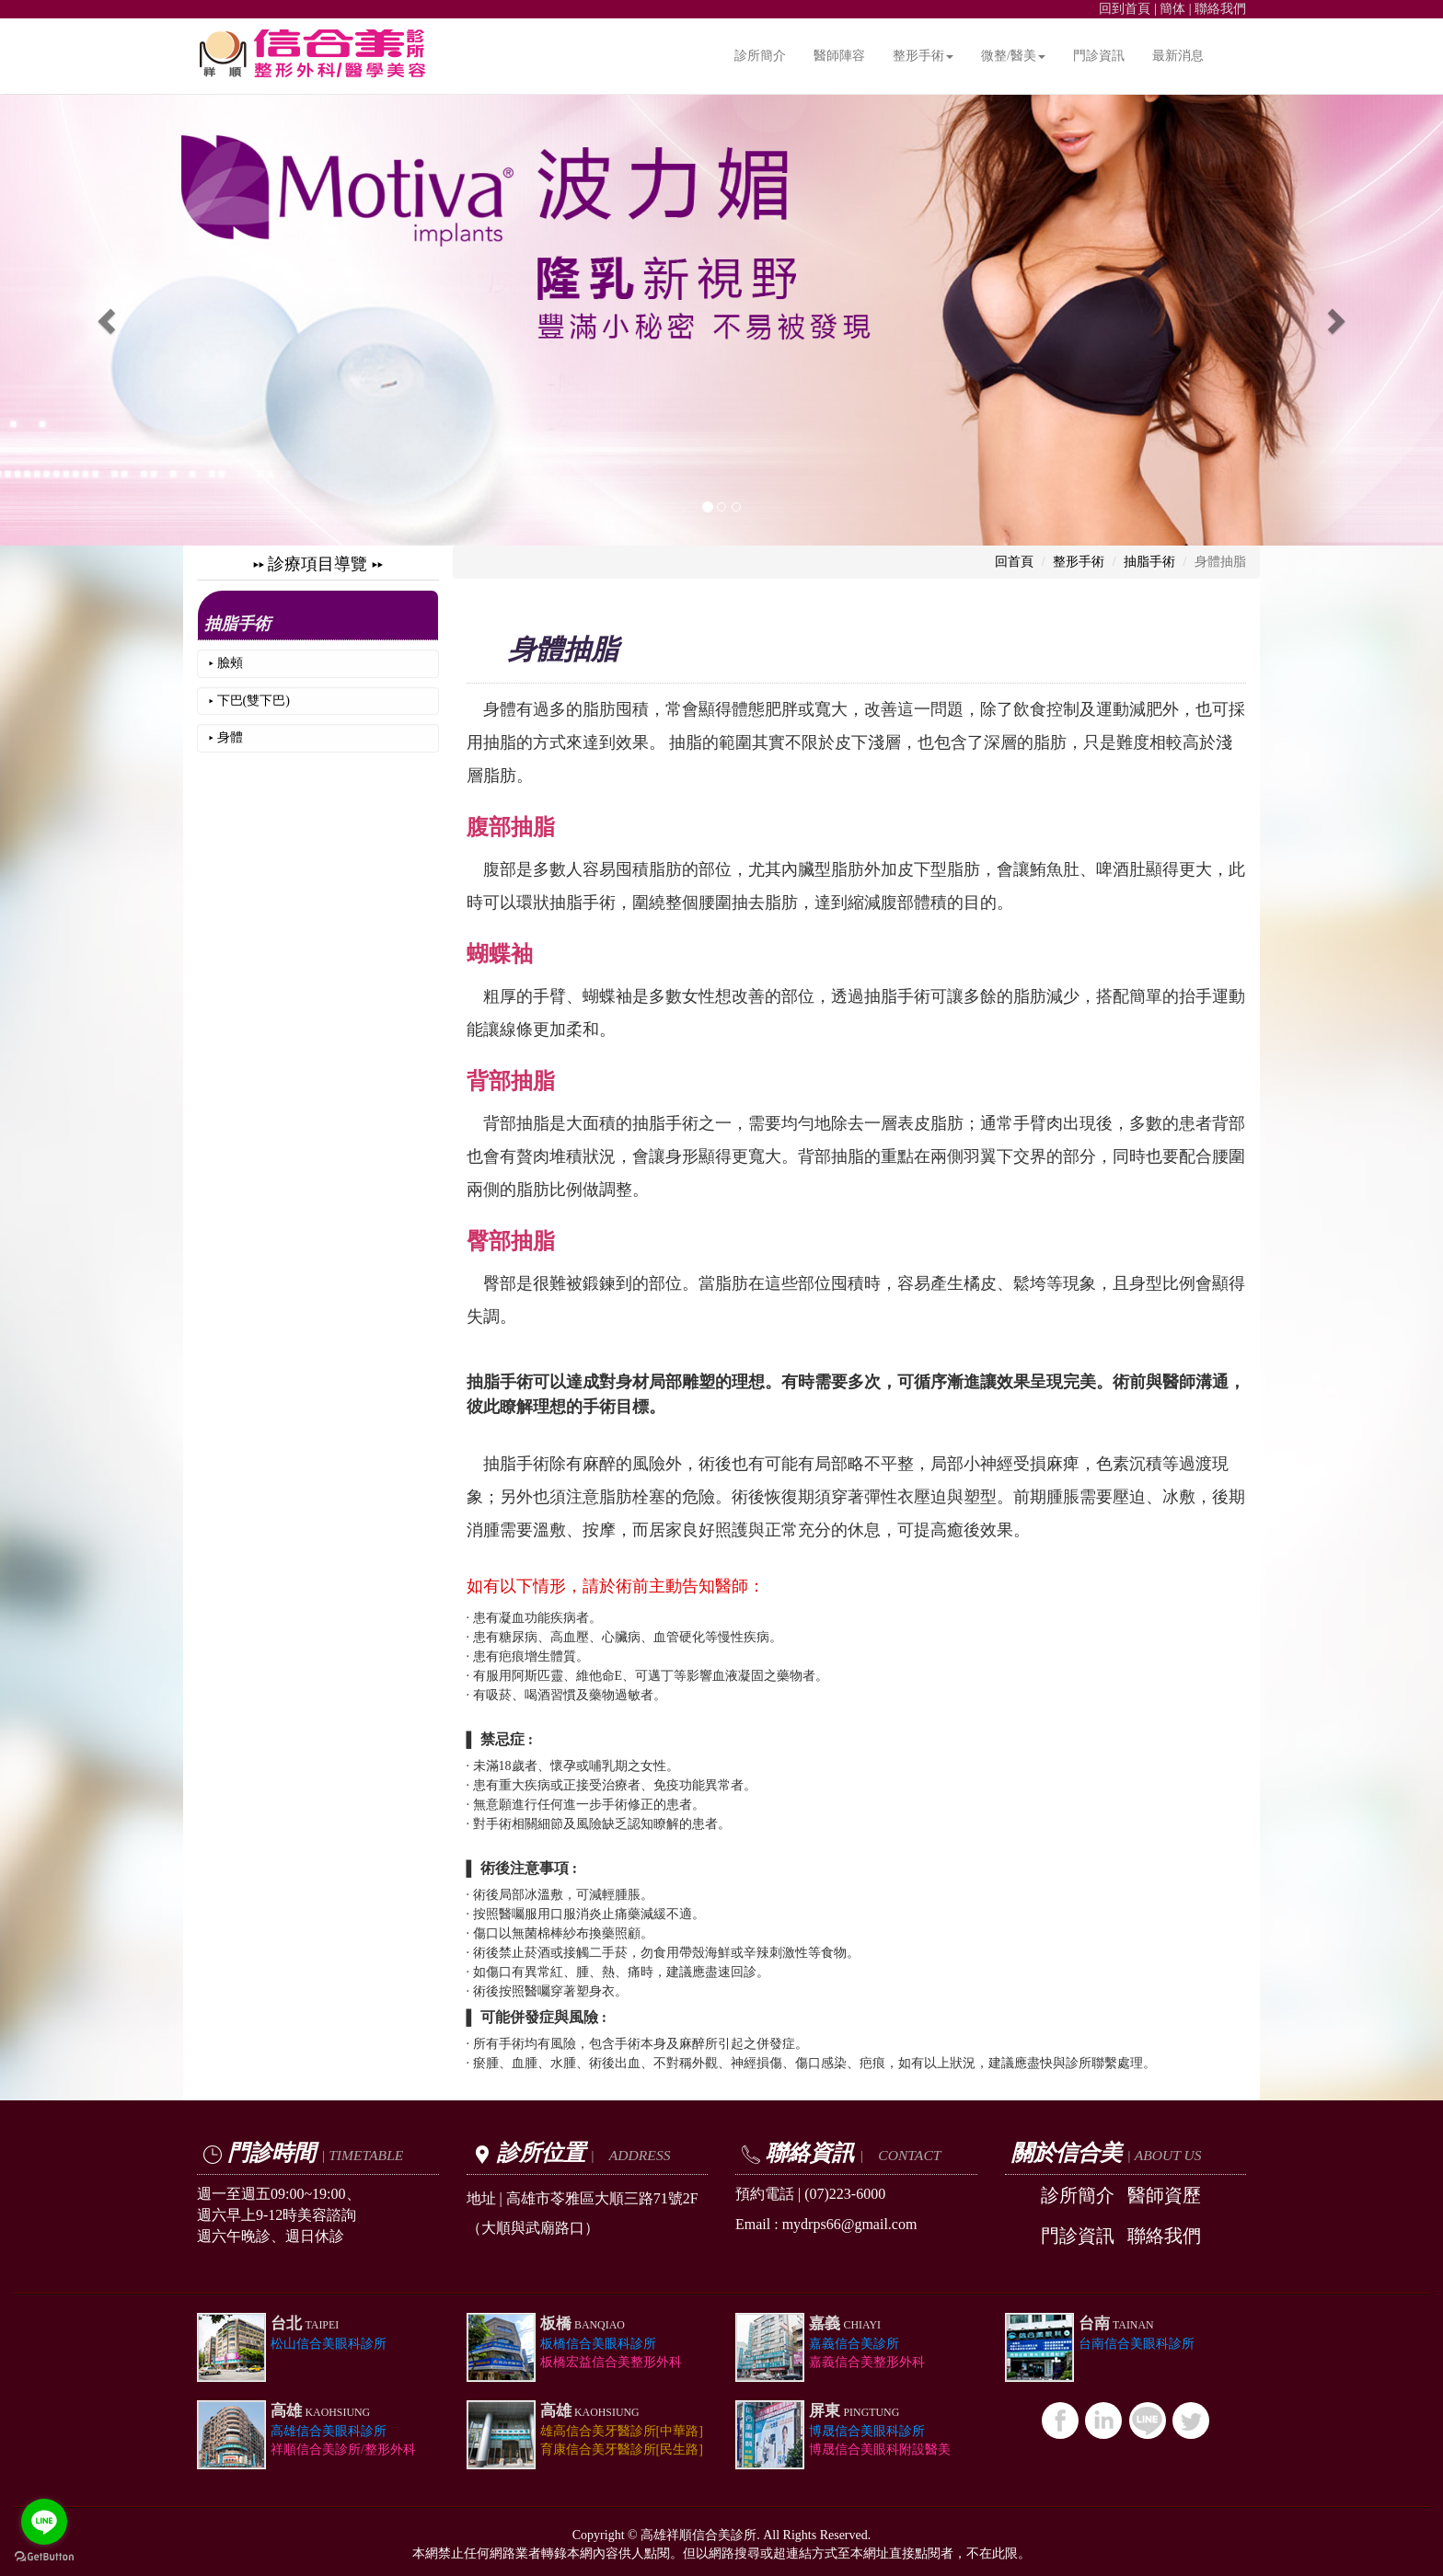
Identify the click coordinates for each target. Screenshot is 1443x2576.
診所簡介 (760, 56)
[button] (108, 320)
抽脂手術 (237, 624)
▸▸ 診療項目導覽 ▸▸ (318, 564)
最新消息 (1178, 56)
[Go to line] (44, 2522)
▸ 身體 (226, 737)
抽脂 (685, 742)
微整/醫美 (1013, 56)
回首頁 (1014, 562)
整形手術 (923, 56)
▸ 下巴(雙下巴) (249, 700)
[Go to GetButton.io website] (44, 2557)
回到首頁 (1124, 9)
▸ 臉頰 (226, 663)
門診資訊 (1099, 56)
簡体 (1172, 9)
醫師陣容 (839, 56)
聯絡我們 (1220, 9)
